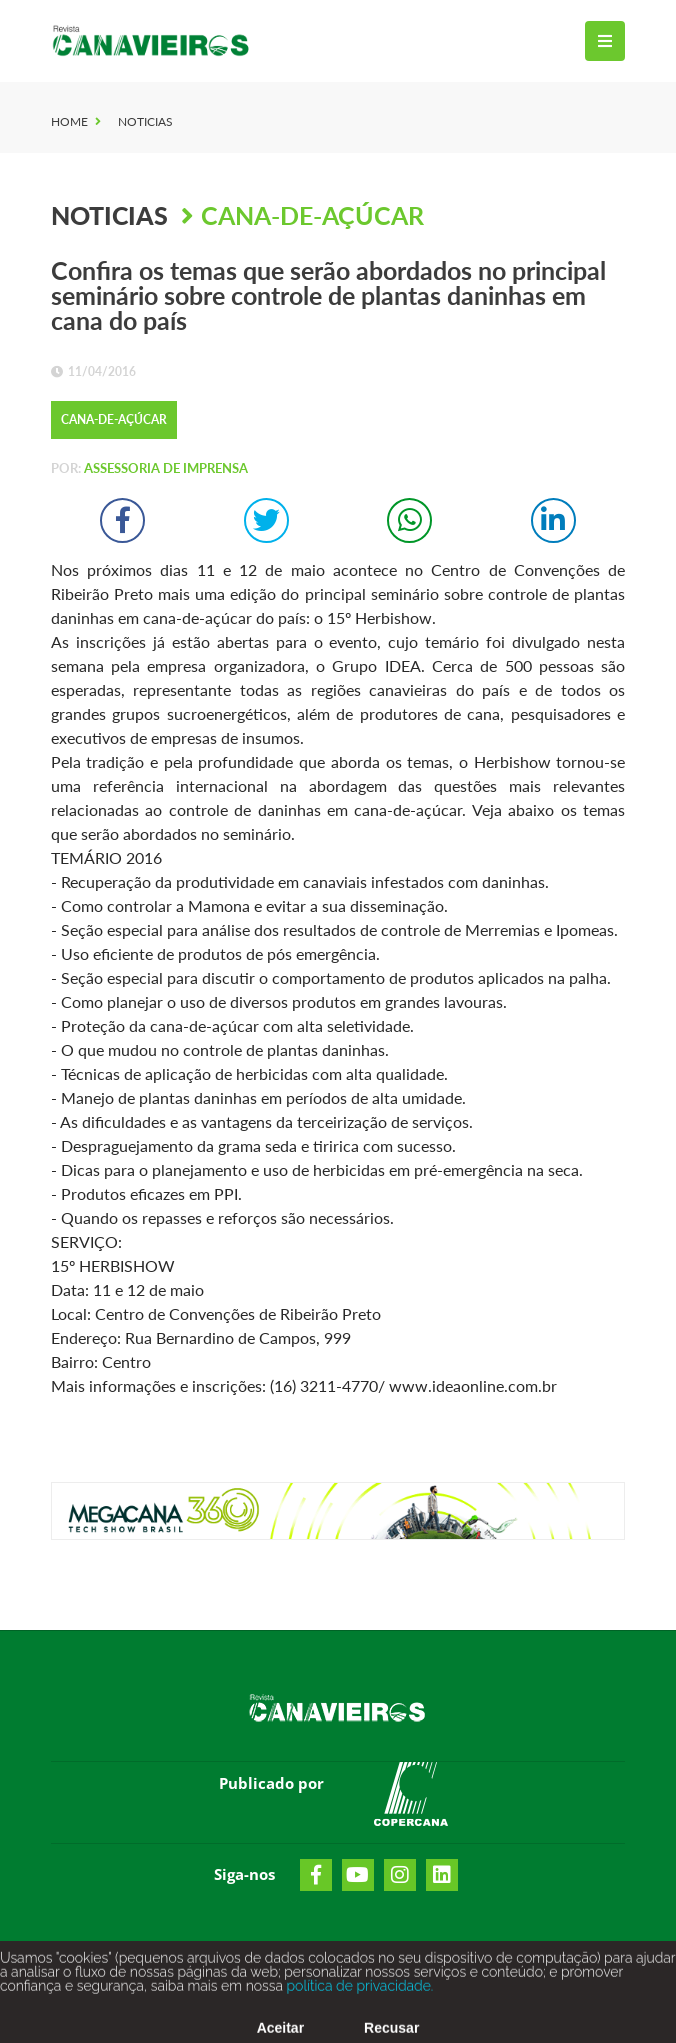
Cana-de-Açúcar (312, 215)
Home (69, 121)
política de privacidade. (358, 1996)
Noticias (145, 121)
